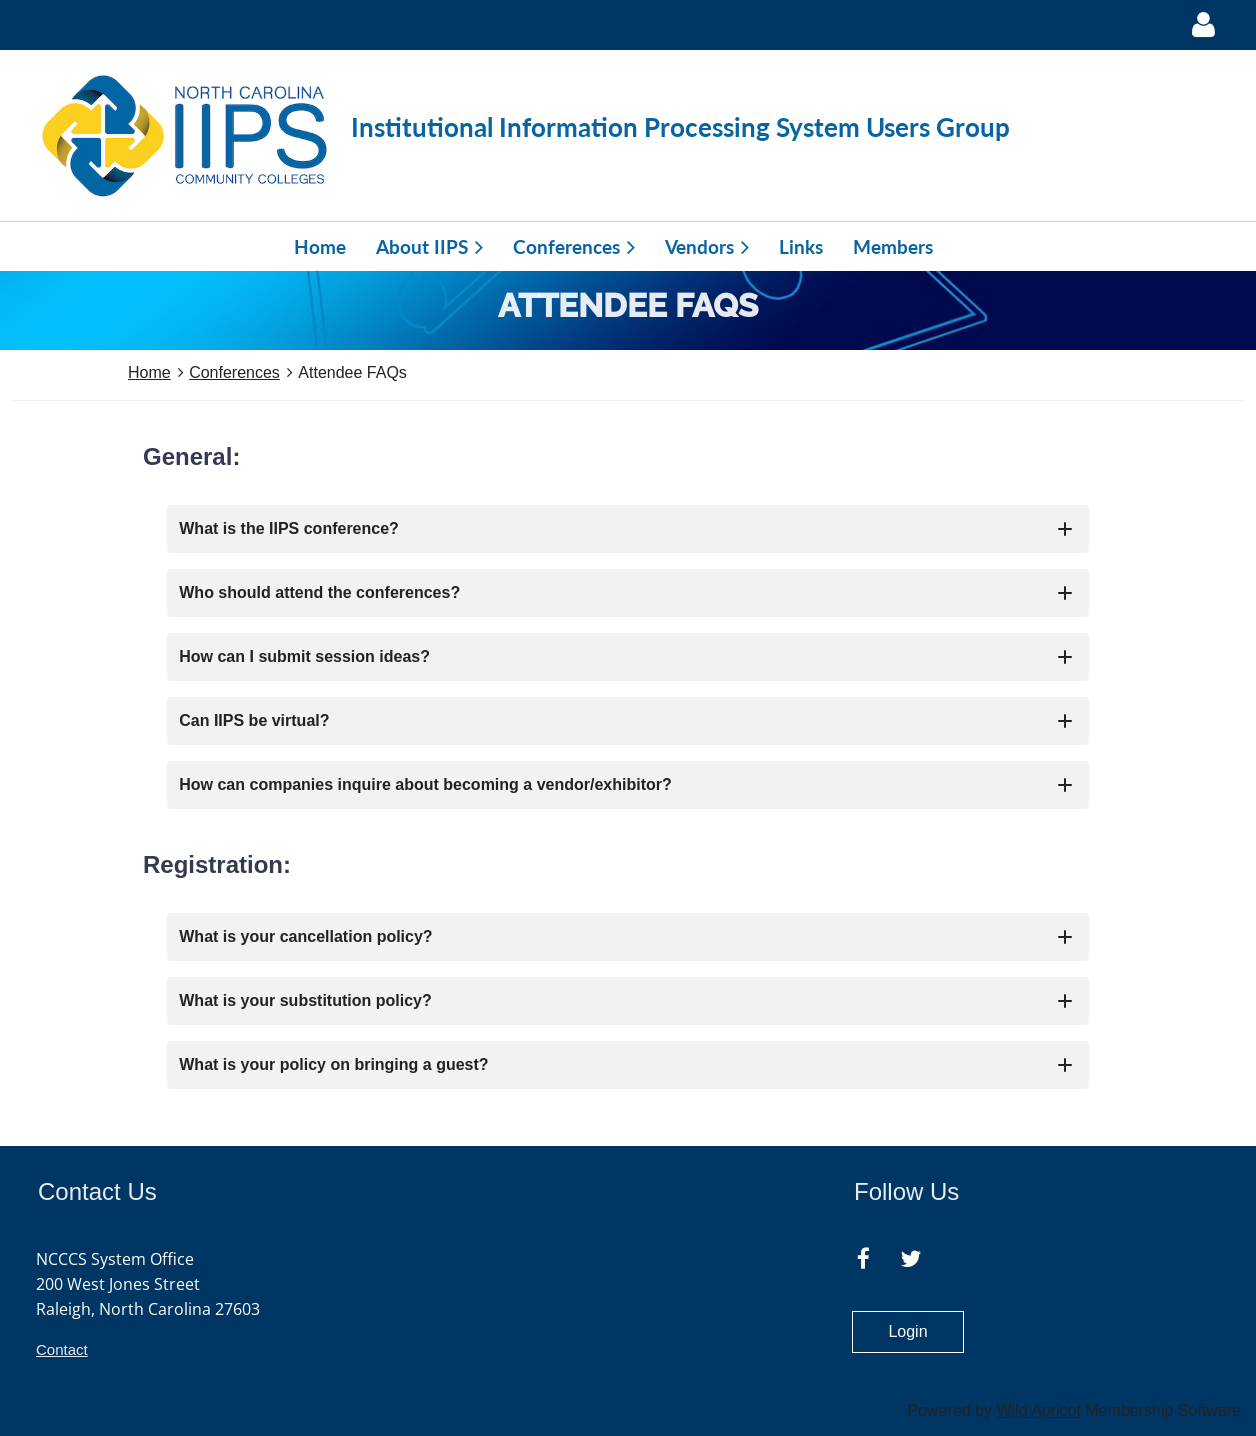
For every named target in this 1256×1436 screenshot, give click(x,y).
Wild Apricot (1038, 1410)
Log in (1203, 25)
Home (149, 372)
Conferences (234, 372)
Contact (62, 1349)
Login (907, 1331)
